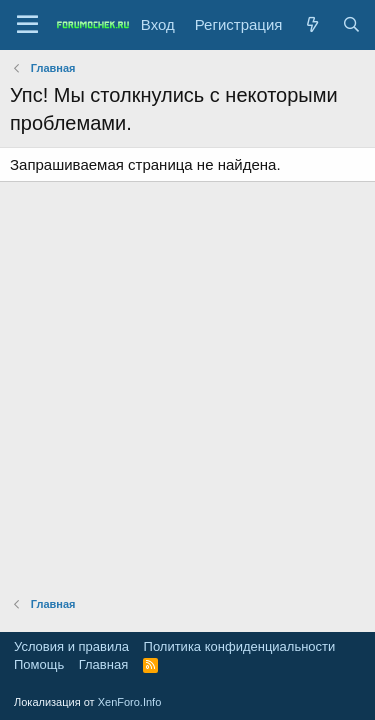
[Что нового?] (311, 24)
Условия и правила (71, 646)
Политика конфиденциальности (240, 646)
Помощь (39, 664)
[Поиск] (351, 24)
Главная (103, 664)
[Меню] (27, 25)
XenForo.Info (130, 702)
